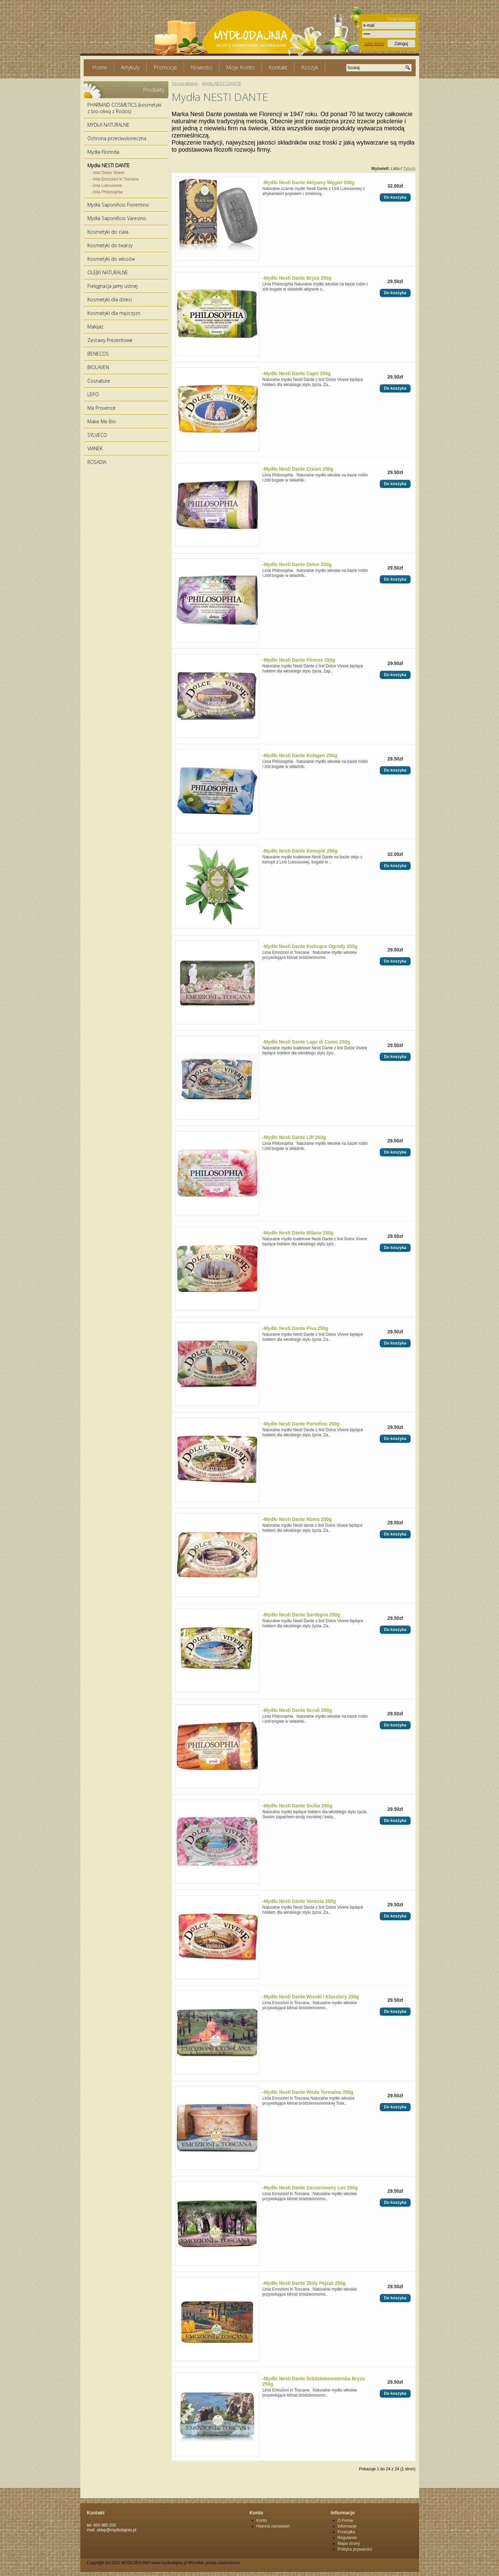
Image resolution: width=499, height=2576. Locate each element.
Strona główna (185, 83)
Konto (261, 2520)
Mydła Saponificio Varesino (116, 218)
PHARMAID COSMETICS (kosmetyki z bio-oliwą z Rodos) (124, 108)
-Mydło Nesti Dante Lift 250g (294, 1137)
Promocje (165, 67)
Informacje (347, 2526)
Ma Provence (101, 408)
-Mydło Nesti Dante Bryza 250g (297, 278)
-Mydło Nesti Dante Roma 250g (297, 1519)
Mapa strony (349, 2543)
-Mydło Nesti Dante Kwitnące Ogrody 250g (310, 946)
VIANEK (95, 448)
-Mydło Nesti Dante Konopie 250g (300, 851)
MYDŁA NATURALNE (108, 125)
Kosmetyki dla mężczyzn (113, 313)
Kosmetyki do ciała (107, 232)
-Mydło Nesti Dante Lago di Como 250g (306, 1042)
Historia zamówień (273, 2526)
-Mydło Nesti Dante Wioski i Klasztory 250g (311, 1996)
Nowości (201, 67)
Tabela (409, 168)
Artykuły (130, 67)
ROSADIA (96, 462)
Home (99, 67)
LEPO (93, 394)
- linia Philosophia (107, 192)
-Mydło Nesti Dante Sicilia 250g (297, 1805)
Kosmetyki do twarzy (109, 245)
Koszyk (309, 67)
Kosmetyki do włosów (111, 259)
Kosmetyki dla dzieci (109, 299)
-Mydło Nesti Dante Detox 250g (297, 564)
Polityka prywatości (355, 2549)
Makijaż (95, 326)
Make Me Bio (101, 421)
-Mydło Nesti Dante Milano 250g (298, 1233)
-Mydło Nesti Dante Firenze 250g (299, 660)
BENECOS (98, 353)
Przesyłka (346, 2532)
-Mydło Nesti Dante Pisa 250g (296, 1328)
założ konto (374, 43)
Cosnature (98, 381)
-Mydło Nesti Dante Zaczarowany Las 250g (310, 2187)
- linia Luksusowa (106, 185)
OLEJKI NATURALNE (107, 272)
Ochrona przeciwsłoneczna (116, 138)
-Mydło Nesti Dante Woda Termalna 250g (308, 2092)
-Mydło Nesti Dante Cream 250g (298, 469)
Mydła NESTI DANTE (108, 165)
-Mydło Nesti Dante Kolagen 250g (300, 755)
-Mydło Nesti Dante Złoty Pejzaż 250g (304, 2283)
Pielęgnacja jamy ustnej (112, 286)
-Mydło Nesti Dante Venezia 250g (299, 1901)
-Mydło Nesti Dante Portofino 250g (301, 1423)
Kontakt (278, 67)
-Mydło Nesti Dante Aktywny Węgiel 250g (309, 182)
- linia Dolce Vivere (108, 172)
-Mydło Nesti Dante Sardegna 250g (301, 1614)
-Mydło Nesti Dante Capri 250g (297, 373)
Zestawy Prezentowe (109, 340)
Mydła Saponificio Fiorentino (118, 204)
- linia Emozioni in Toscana (115, 179)
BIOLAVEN (98, 367)
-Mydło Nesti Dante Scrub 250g (297, 1710)
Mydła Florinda (103, 152)
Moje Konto (240, 67)
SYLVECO (97, 435)
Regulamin (347, 2537)
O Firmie (345, 2520)
